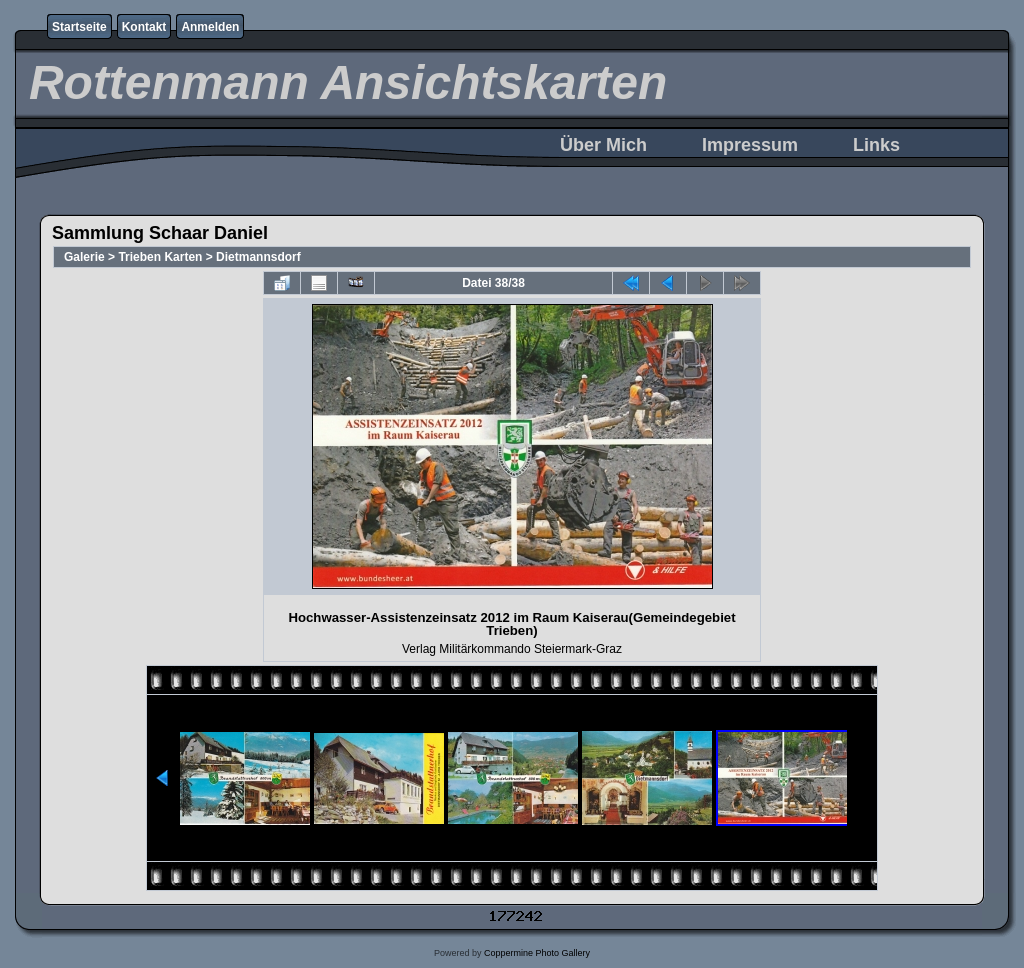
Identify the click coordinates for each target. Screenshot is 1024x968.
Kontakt (144, 27)
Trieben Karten (160, 257)
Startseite (79, 27)
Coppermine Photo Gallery (537, 953)
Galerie (84, 257)
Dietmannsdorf (258, 257)
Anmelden (210, 27)
